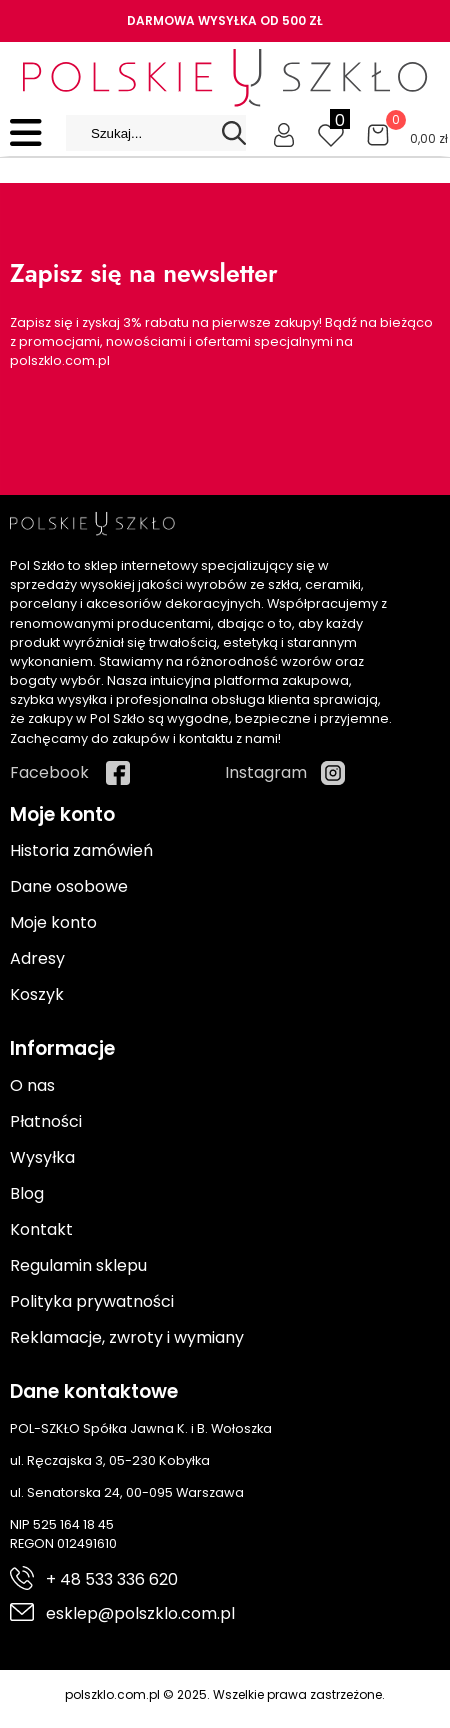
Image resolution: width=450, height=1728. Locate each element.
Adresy (37, 958)
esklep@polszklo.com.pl (140, 1613)
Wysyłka (42, 1157)
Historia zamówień (81, 850)
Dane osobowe (69, 886)
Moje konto (53, 922)
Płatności (46, 1121)
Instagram (266, 772)
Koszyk (37, 994)
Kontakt (41, 1229)
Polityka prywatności (92, 1301)
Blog (27, 1193)
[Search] (234, 133)
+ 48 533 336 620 (112, 1579)
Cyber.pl (406, 1715)
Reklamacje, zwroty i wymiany (127, 1337)
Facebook (49, 772)
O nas (32, 1085)
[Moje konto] (284, 133)
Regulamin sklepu (78, 1265)
